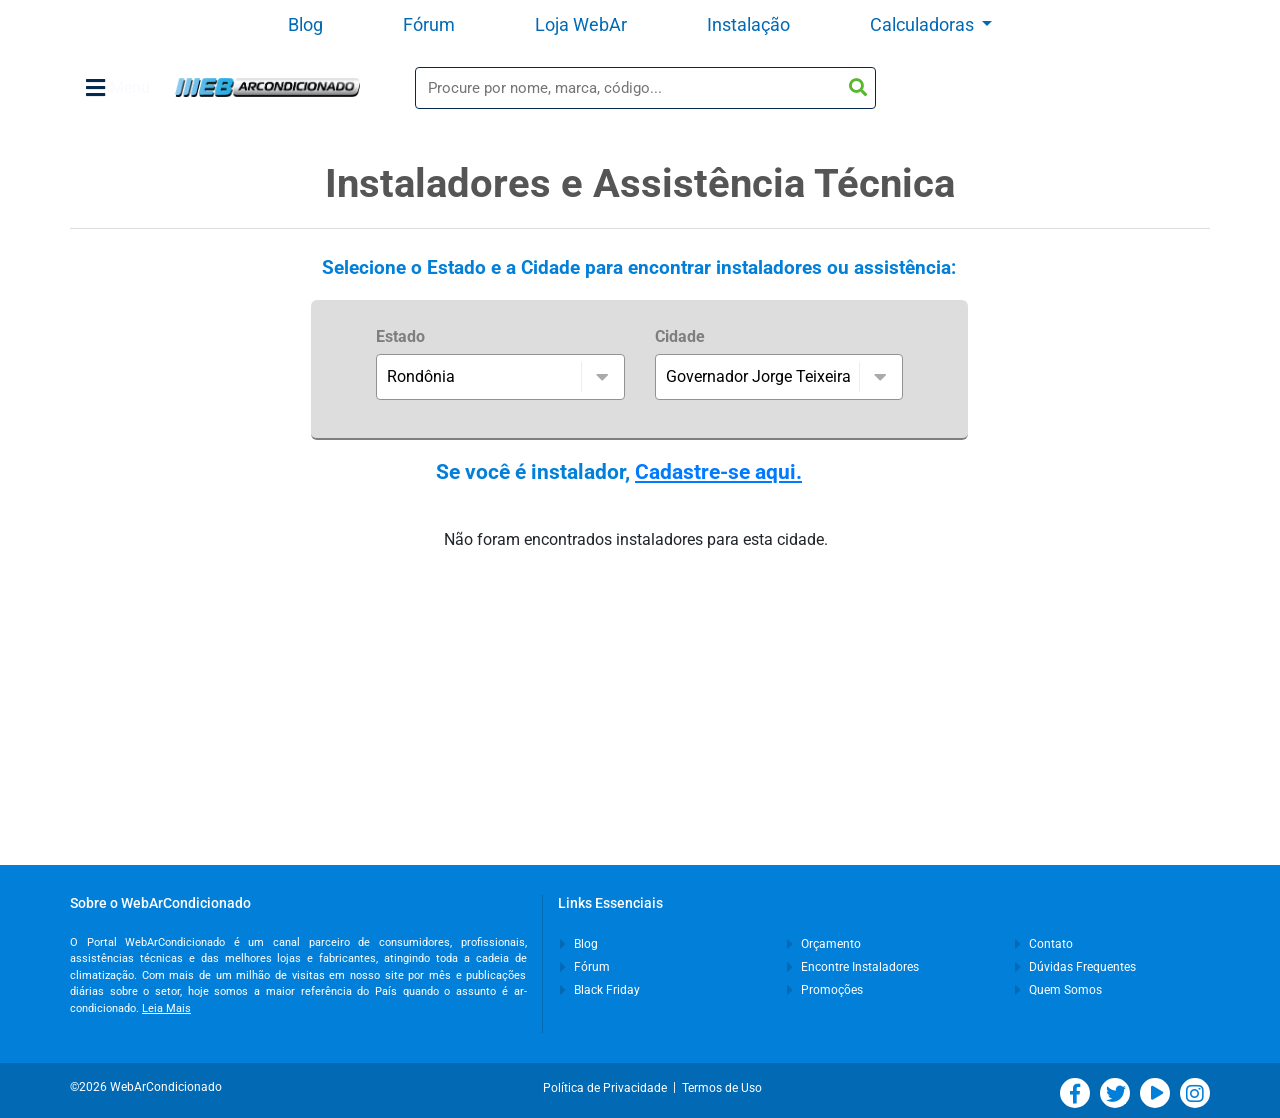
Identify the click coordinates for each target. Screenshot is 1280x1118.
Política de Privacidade (608, 1088)
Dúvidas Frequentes (1075, 967)
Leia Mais (166, 1008)
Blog (305, 24)
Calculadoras (924, 24)
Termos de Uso (722, 1088)
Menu (118, 88)
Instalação (748, 24)
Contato (1044, 944)
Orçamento (824, 944)
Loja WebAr (581, 24)
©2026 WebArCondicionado (146, 1087)
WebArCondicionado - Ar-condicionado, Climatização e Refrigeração (267, 87)
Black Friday (600, 990)
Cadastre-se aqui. (718, 472)
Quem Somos (1058, 990)
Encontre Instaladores (853, 967)
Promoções (825, 990)
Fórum (429, 24)
